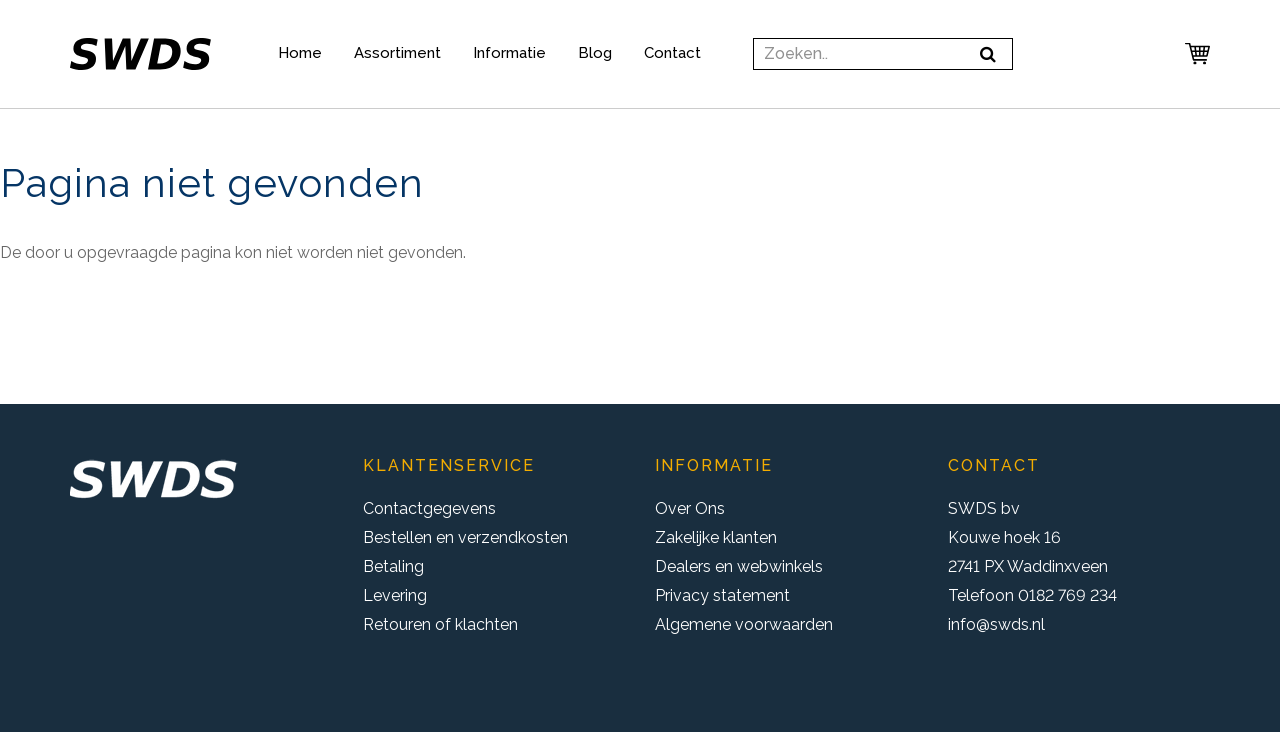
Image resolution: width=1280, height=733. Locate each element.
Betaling (393, 566)
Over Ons (690, 508)
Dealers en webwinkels (739, 566)
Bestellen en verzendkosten (465, 537)
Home (300, 53)
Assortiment (397, 53)
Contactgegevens (429, 508)
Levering (395, 595)
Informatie (509, 53)
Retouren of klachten (440, 624)
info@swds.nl (996, 624)
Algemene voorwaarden (744, 624)
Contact (672, 53)
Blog (595, 53)
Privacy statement (722, 595)
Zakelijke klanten (716, 537)
